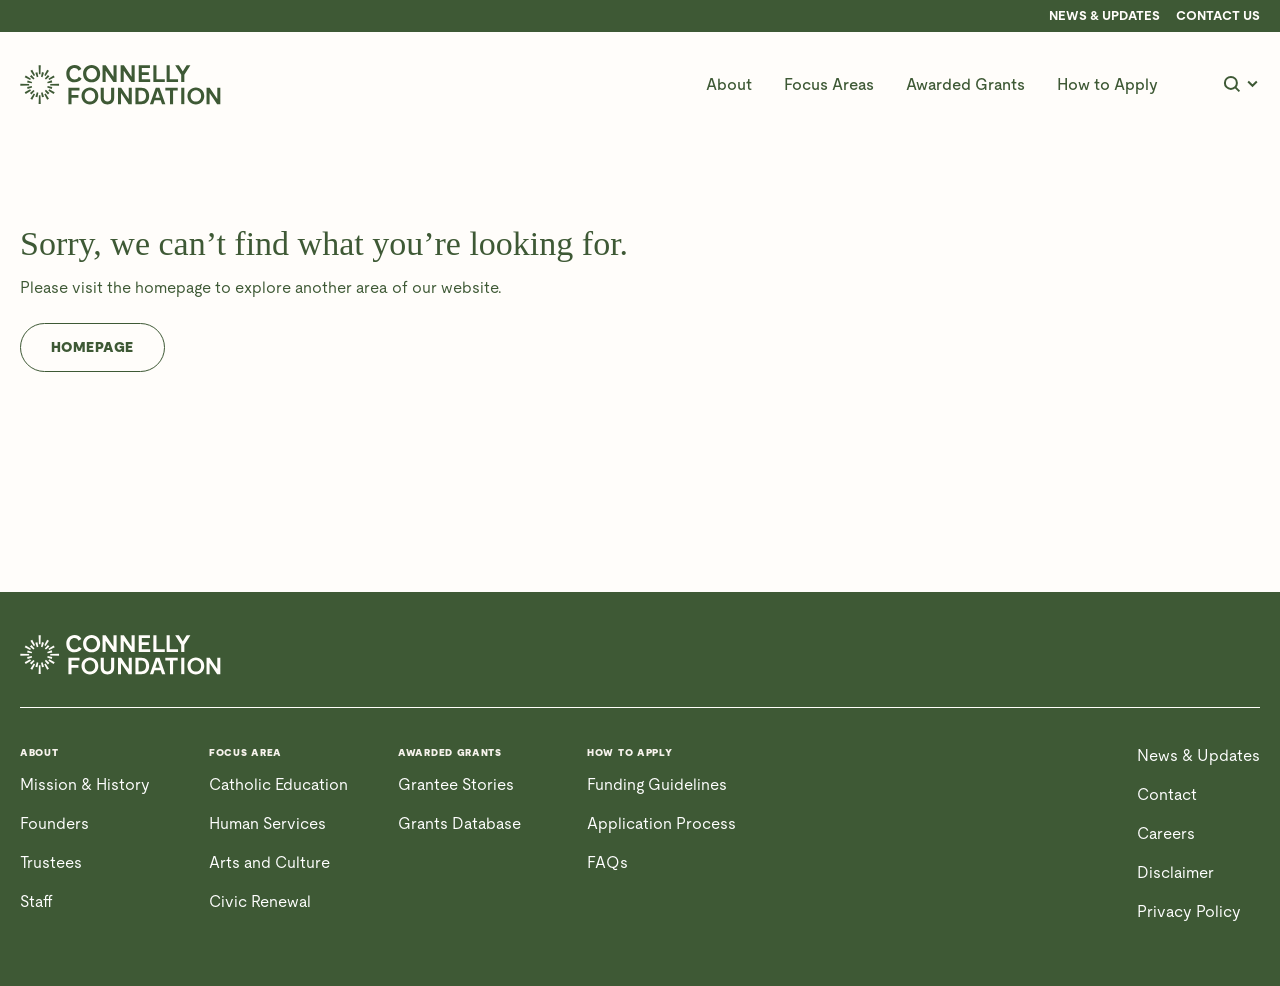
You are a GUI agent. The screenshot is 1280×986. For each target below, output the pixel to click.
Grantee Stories (456, 784)
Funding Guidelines (657, 784)
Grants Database (459, 823)
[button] (729, 85)
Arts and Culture (269, 862)
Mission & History (85, 784)
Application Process (661, 823)
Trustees (51, 862)
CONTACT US (1218, 16)
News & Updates (1104, 16)
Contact (1167, 794)
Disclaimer (1175, 872)
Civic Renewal (260, 901)
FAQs (607, 862)
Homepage (92, 347)
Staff (36, 901)
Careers (1166, 833)
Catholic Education (278, 784)
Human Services (267, 823)
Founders (54, 823)
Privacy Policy (1189, 911)
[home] (120, 85)
